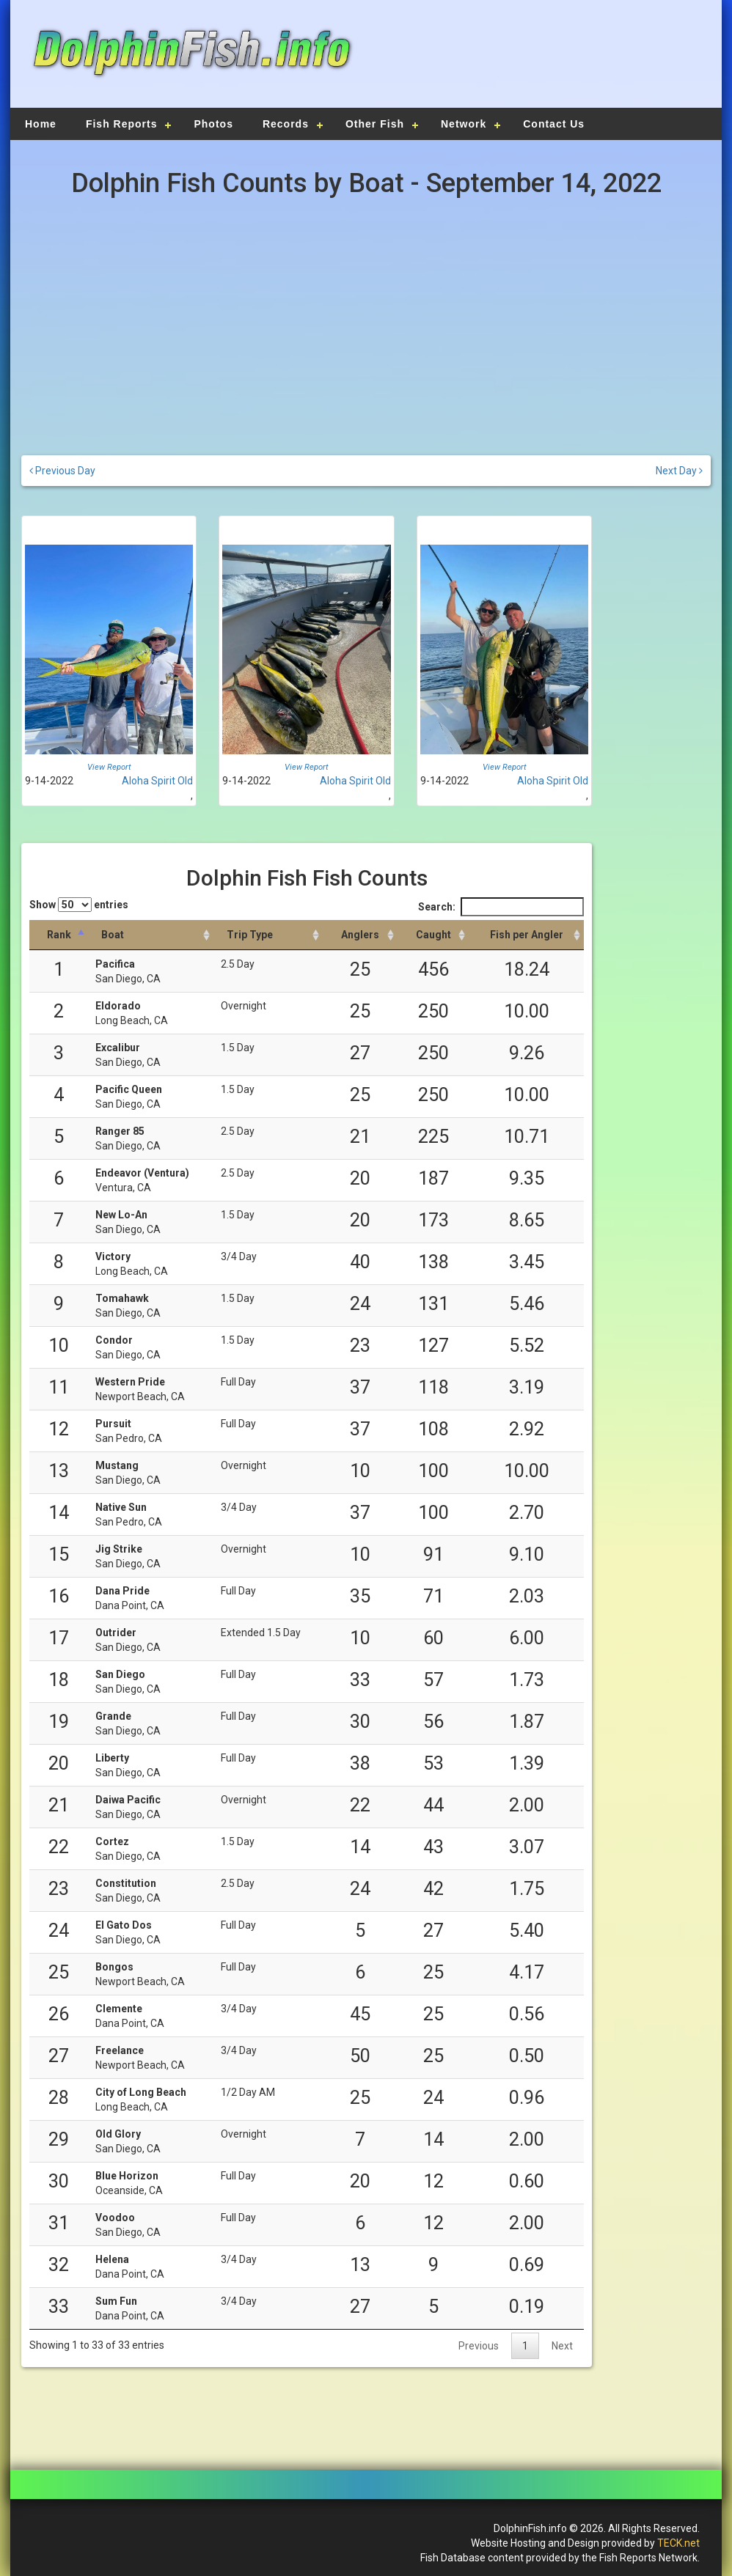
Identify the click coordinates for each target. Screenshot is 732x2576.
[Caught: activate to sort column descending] (433, 935)
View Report (109, 767)
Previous (478, 2346)
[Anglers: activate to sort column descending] (360, 935)
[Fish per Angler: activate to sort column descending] (526, 935)
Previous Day (62, 470)
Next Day (679, 470)
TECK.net (678, 2543)
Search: (501, 906)
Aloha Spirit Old (157, 781)
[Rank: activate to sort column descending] (58, 935)
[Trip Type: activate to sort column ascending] (268, 935)
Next (562, 2346)
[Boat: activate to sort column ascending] (150, 935)
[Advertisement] (536, 62)
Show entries (78, 904)
